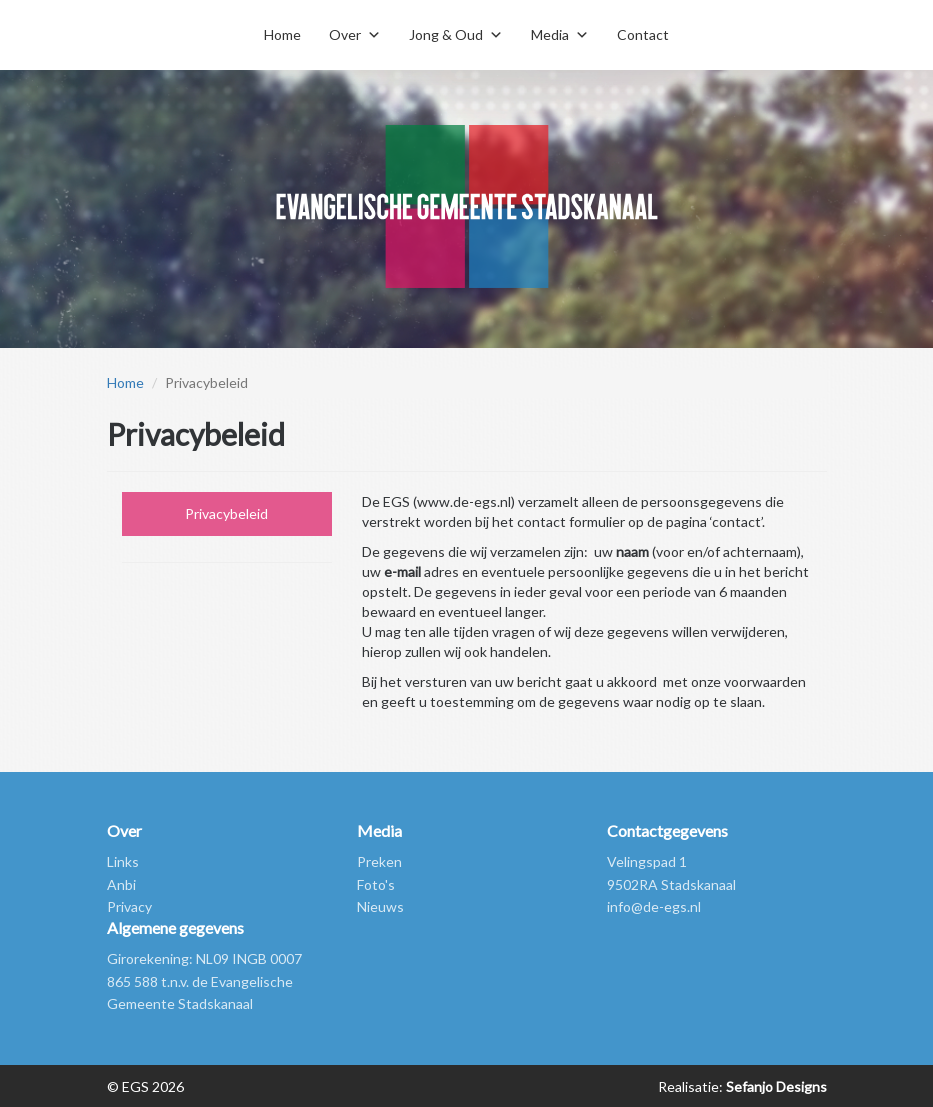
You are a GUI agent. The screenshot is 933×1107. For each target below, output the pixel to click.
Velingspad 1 (647, 861)
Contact (643, 34)
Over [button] (345, 34)
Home (282, 34)
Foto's (376, 884)
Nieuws (380, 906)
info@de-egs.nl (654, 906)
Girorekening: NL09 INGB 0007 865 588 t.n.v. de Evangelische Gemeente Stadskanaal (204, 981)
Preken (379, 861)
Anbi (121, 884)
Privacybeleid (226, 513)
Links (123, 861)
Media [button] (550, 34)
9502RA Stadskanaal (671, 884)
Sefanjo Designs (775, 1086)
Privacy (129, 906)
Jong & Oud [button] (446, 34)
